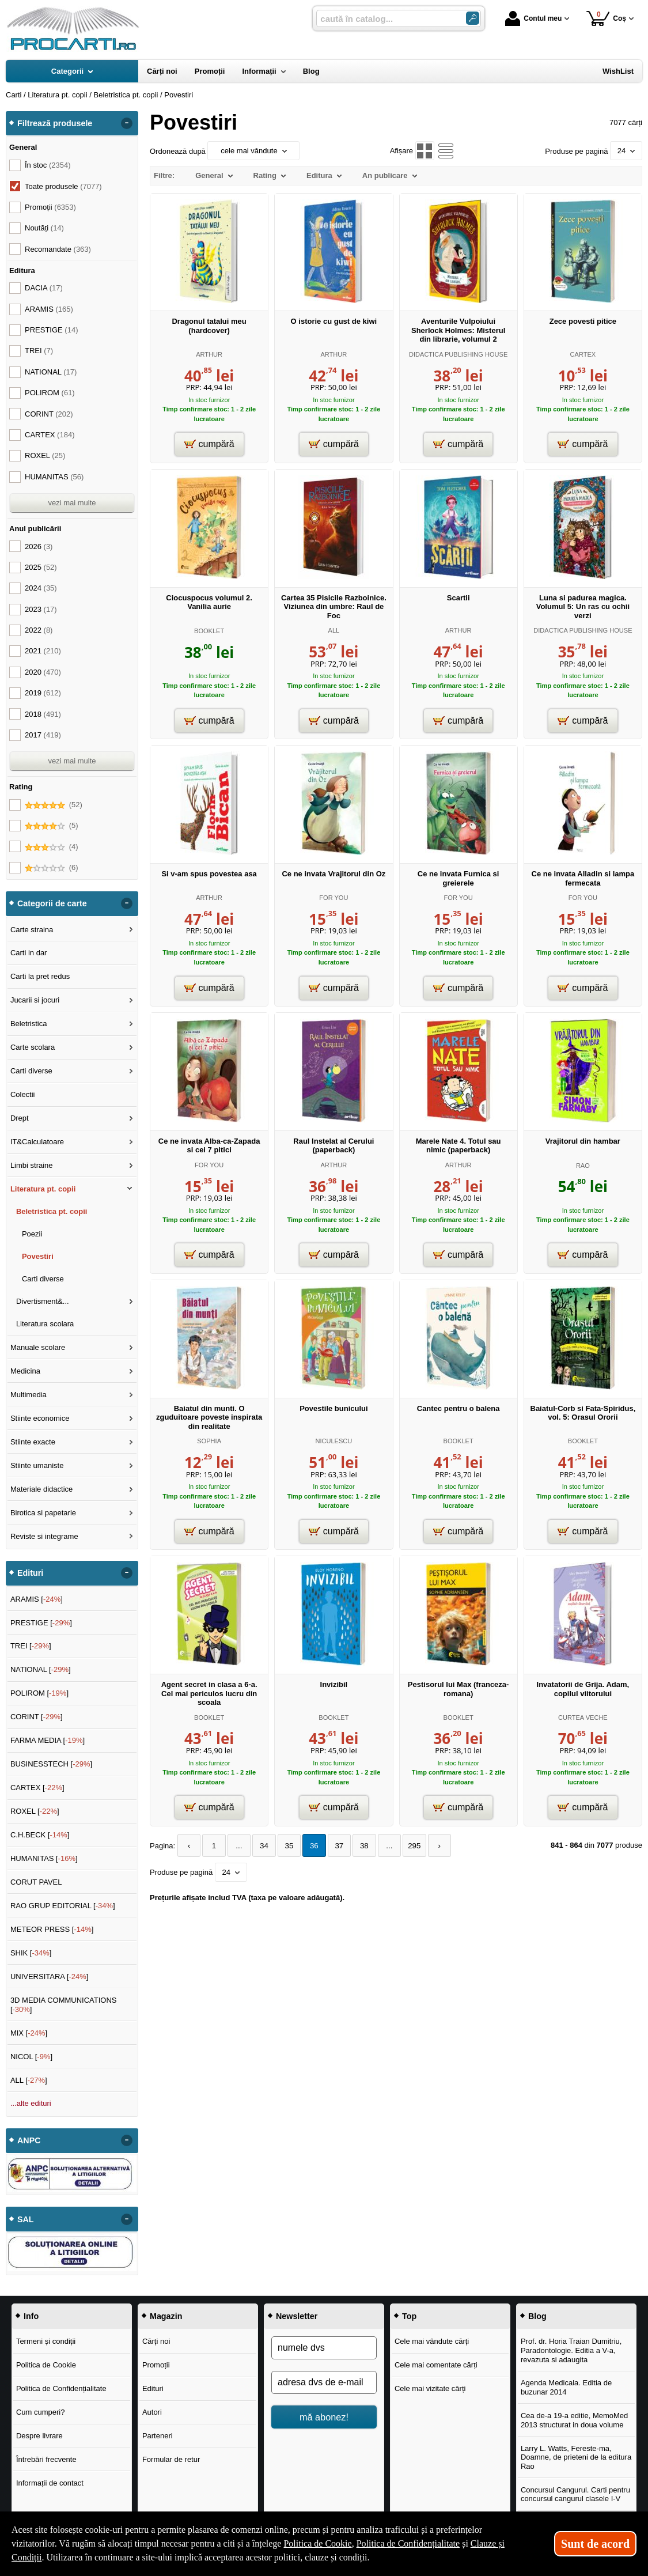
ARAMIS (49, 309)
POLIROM (50, 392)
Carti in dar (28, 952)
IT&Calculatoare (37, 1141)
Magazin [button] (166, 2316)
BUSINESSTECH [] (51, 1764)
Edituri (153, 2388)
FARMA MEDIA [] (47, 1740)
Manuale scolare (37, 1347)
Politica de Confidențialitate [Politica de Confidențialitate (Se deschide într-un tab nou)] (408, 2543)
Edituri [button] (30, 1573)
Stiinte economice (40, 1418)
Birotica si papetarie (43, 1512)
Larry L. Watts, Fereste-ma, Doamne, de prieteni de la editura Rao (576, 2457)
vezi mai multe (72, 502)
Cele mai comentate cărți (436, 2365)
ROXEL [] (34, 1811)
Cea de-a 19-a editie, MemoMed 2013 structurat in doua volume (574, 2420)
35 (285, 1845)
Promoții (156, 2365)
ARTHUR (209, 354)
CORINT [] (36, 1716)
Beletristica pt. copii (52, 1211)
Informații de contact (50, 2483)
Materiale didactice (41, 1489)
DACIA (44, 287)
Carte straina (31, 929)
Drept (19, 1118)
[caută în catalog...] (386, 19)
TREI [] (30, 1645)
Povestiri (38, 1256)
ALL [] (28, 2080)
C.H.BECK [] (40, 1834)
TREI (39, 350)
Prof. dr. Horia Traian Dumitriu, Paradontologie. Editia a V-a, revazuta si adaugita (571, 2350)
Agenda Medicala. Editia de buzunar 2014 (566, 2387)
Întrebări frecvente (46, 2459)
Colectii (22, 1094)
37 (333, 1845)
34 (261, 1845)
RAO (583, 1165)
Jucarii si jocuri (34, 1000)
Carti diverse (31, 1070)
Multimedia (28, 1394)
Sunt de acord (595, 2543)
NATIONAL (51, 372)
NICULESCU (333, 1441)
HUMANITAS (54, 476)
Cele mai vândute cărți (432, 2341)
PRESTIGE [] (41, 1622)
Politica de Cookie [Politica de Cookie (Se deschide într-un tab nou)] (317, 2543)
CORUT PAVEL (36, 1882)
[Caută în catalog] (472, 18)
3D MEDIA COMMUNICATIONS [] (63, 2005)
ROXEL (45, 455)
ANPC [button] (29, 2140)
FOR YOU (333, 897)
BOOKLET (209, 630)
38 (358, 1845)
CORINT (49, 414)
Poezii (32, 1234)
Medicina (25, 1371)
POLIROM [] (39, 1693)
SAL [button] (25, 2219)
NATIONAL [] (40, 1669)
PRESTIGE (51, 330)
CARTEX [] (37, 1787)
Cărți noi (156, 2341)
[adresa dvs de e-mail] (324, 2382)
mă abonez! (324, 2417)
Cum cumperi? (40, 2412)
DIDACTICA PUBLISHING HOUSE (458, 354)
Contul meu (533, 18)
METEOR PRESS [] (52, 1929)
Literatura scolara (45, 1323)
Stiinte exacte (32, 1442)
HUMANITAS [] (44, 1858)
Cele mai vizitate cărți (430, 2388)
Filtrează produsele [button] (54, 123)
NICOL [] (31, 2056)
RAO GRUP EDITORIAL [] (62, 1905)
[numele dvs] (324, 2347)
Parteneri (157, 2435)
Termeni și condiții (45, 2341)
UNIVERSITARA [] (49, 1976)
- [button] (126, 123)
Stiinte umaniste (37, 1465)
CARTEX (583, 354)
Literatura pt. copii (42, 1189)
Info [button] (31, 2316)
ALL (334, 630)
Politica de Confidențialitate (61, 2388)
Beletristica (28, 1023)
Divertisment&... (42, 1301)
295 (406, 1845)
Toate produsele (63, 186)
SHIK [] (31, 1953)
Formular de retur (171, 2459)
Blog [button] (537, 2316)
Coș (606, 18)
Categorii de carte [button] (52, 903)
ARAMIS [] (36, 1599)
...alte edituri (30, 2103)
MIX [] (28, 2033)
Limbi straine (31, 1165)
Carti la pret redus (40, 976)
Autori (152, 2412)
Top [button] (409, 2316)
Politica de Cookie (46, 2365)
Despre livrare (39, 2435)
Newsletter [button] (296, 2316)
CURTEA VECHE (583, 1717)
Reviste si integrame (44, 1536)
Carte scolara (32, 1047)
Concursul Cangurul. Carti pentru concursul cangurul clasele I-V (575, 2494)
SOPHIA (209, 1441)
